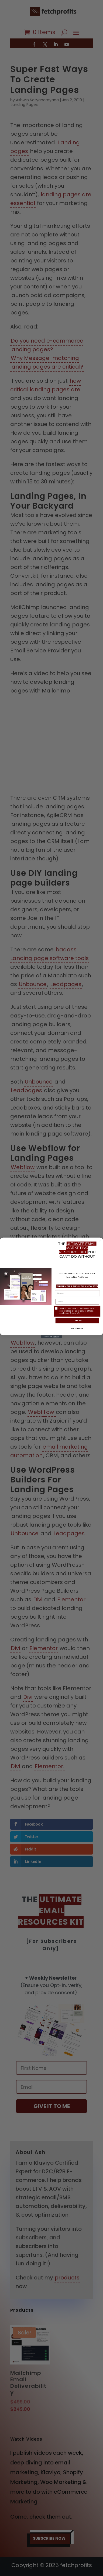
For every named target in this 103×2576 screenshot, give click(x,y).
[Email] (77, 1302)
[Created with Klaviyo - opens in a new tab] (51, 1337)
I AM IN (77, 1321)
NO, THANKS (77, 1329)
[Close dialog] (100, 1241)
